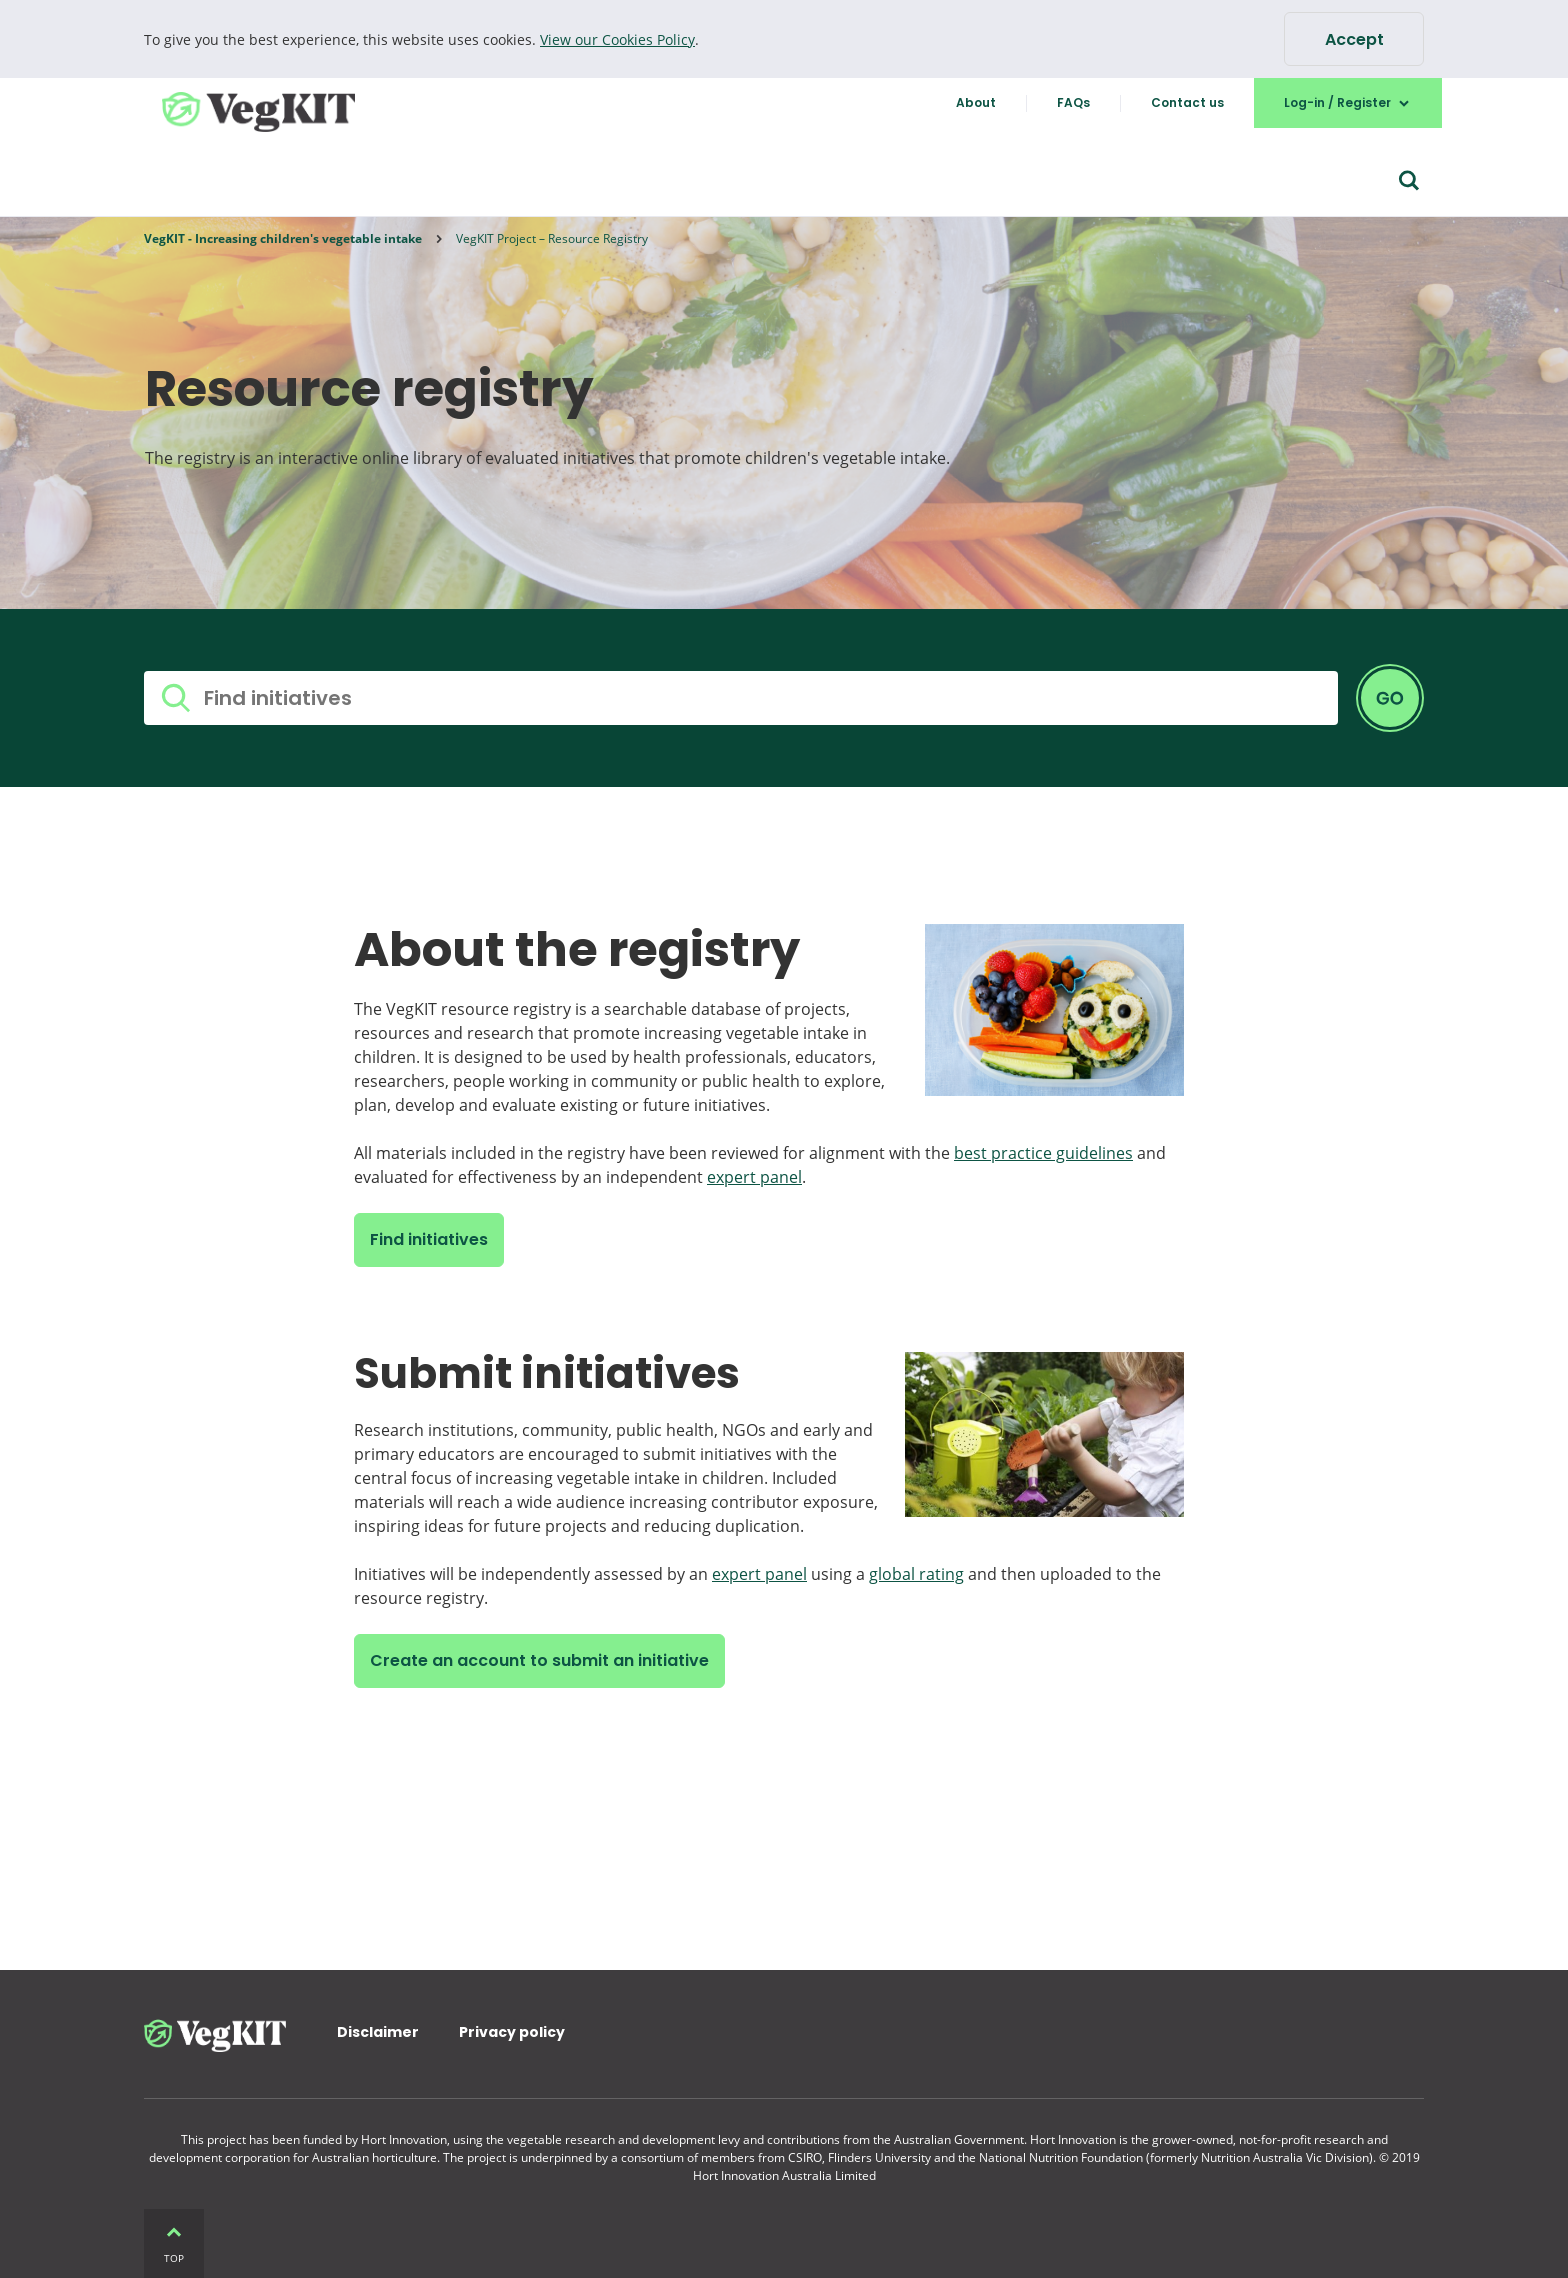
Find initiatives (429, 1239)
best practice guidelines (1043, 1153)
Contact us (1187, 102)
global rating (916, 1574)
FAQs (1073, 102)
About (976, 102)
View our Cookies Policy (617, 39)
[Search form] (1409, 181)
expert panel (754, 1177)
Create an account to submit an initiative (539, 1660)
